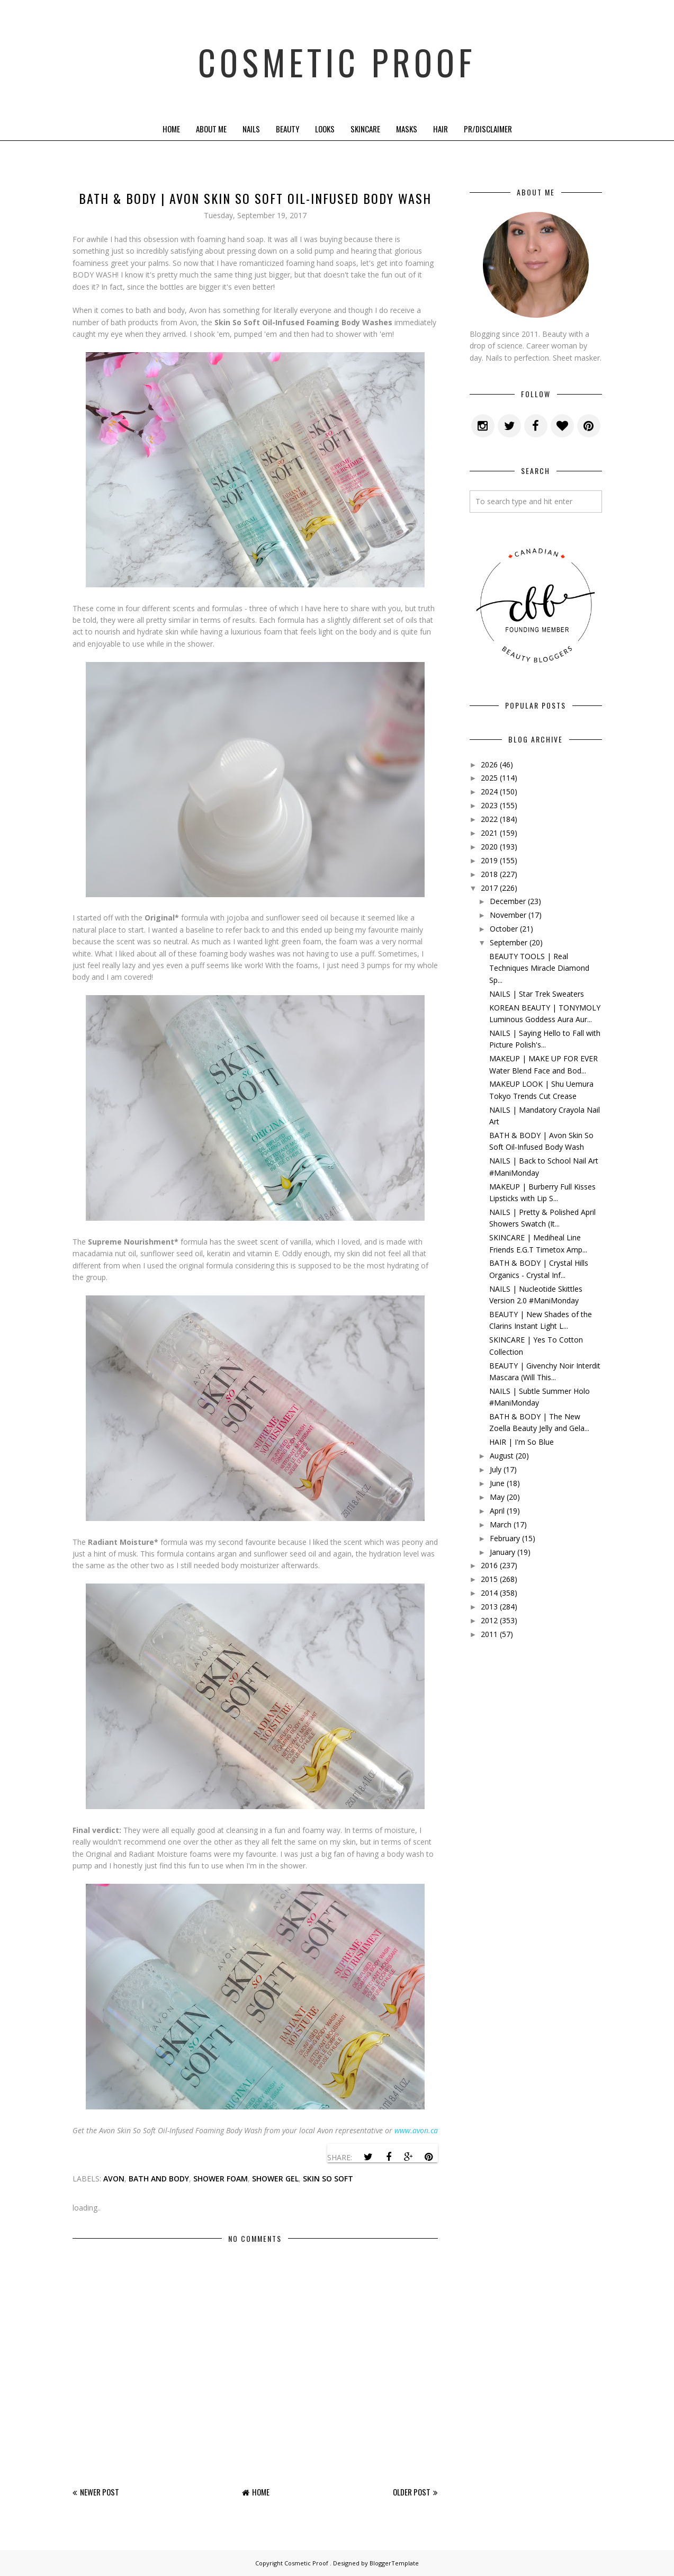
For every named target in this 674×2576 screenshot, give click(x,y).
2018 (489, 874)
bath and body (159, 2179)
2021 (489, 833)
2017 (489, 888)
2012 (489, 1620)
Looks (325, 129)
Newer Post (99, 2492)
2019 (489, 860)
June (497, 1483)
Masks (406, 129)
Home (171, 129)
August (502, 1456)
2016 (489, 1565)
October (504, 929)
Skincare (365, 129)
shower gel (275, 2179)
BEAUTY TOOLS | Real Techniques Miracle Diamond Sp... (539, 968)
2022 (489, 819)
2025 (489, 778)
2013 (489, 1607)
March (500, 1524)
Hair (440, 129)
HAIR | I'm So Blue (521, 1442)
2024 (489, 791)
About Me (211, 129)
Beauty (287, 129)
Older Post (411, 2492)
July (495, 1469)
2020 (489, 847)
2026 (489, 764)
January (502, 1552)
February (505, 1538)
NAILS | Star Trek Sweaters (536, 994)
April (497, 1511)
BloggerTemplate (394, 2563)
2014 (489, 1593)
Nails (251, 129)
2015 (489, 1579)
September (508, 942)
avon (113, 2179)
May (497, 1497)
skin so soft (328, 2179)
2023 (489, 805)
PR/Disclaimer (488, 129)
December (508, 901)
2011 (489, 1634)
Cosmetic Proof (337, 58)
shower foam (220, 2179)
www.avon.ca (416, 2130)
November (508, 915)
